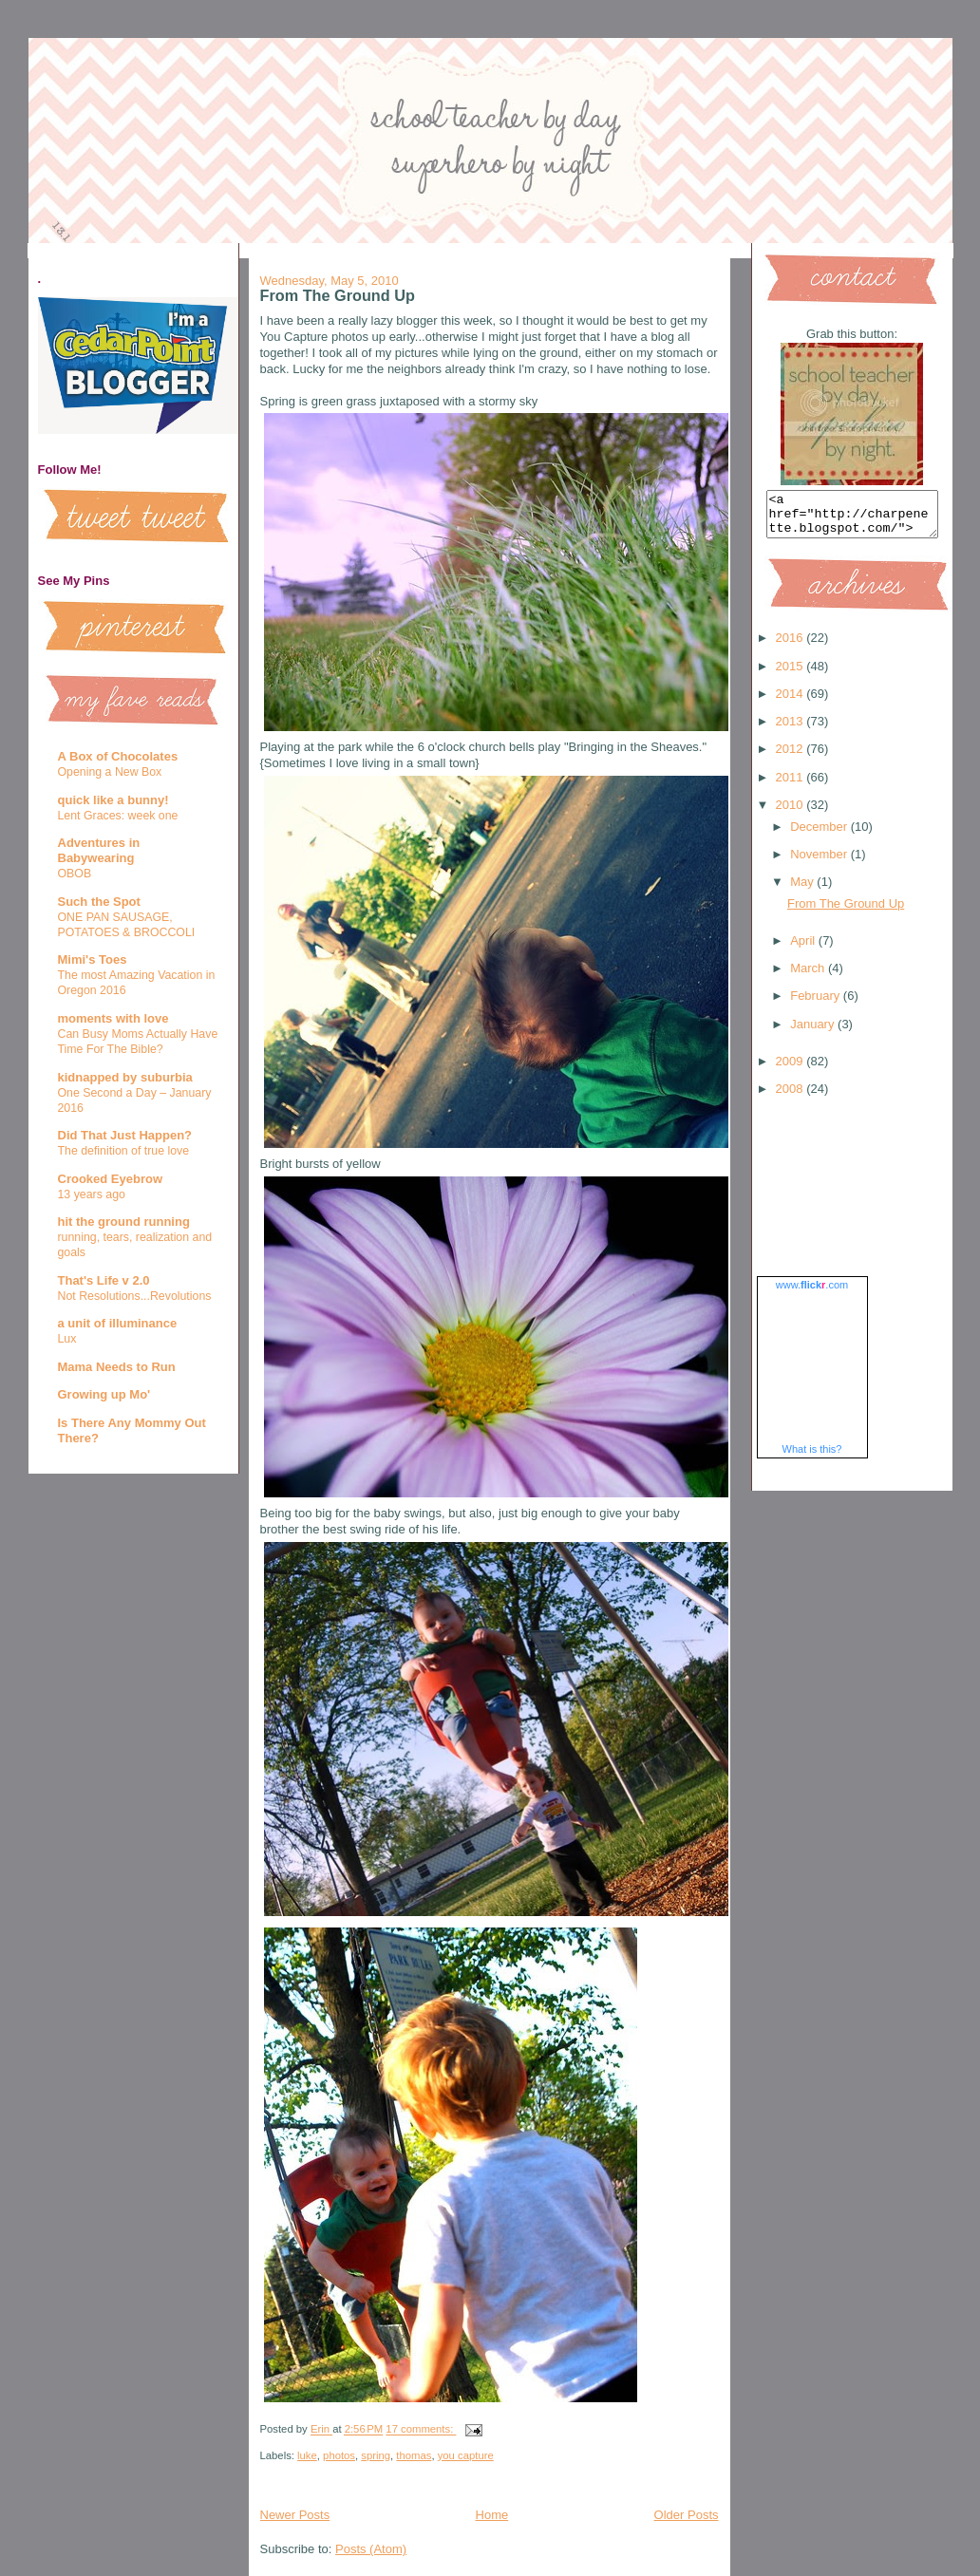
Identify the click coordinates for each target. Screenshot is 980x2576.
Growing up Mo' (104, 1394)
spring (375, 2455)
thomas (413, 2455)
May (803, 890)
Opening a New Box (110, 772)
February (816, 1004)
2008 (791, 1097)
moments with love (113, 1018)
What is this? (812, 1457)
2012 (791, 757)
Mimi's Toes (92, 959)
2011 (791, 786)
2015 (791, 675)
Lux (67, 1338)
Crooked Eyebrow (110, 1179)
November (820, 863)
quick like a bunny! (113, 800)
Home (492, 2515)
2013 (791, 730)
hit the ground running (124, 1221)
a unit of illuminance (118, 1323)
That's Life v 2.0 (104, 1280)
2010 (791, 813)
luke (307, 2455)
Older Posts (686, 2515)
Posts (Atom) (370, 2549)
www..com (812, 1293)
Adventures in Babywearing (99, 850)
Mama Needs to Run (117, 1367)
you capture (466, 2455)
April (804, 949)
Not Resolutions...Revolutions (135, 1296)
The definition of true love (124, 1150)
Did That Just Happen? (125, 1135)
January (814, 1032)
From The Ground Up (337, 295)
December (820, 835)
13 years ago (91, 1194)
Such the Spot (99, 901)
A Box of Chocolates (118, 756)
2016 (791, 646)
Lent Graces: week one (118, 815)
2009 (791, 1069)
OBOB (75, 873)
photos (339, 2455)
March (809, 976)
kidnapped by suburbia (125, 1077)
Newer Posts (295, 2515)
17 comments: (421, 2429)
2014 (791, 702)
